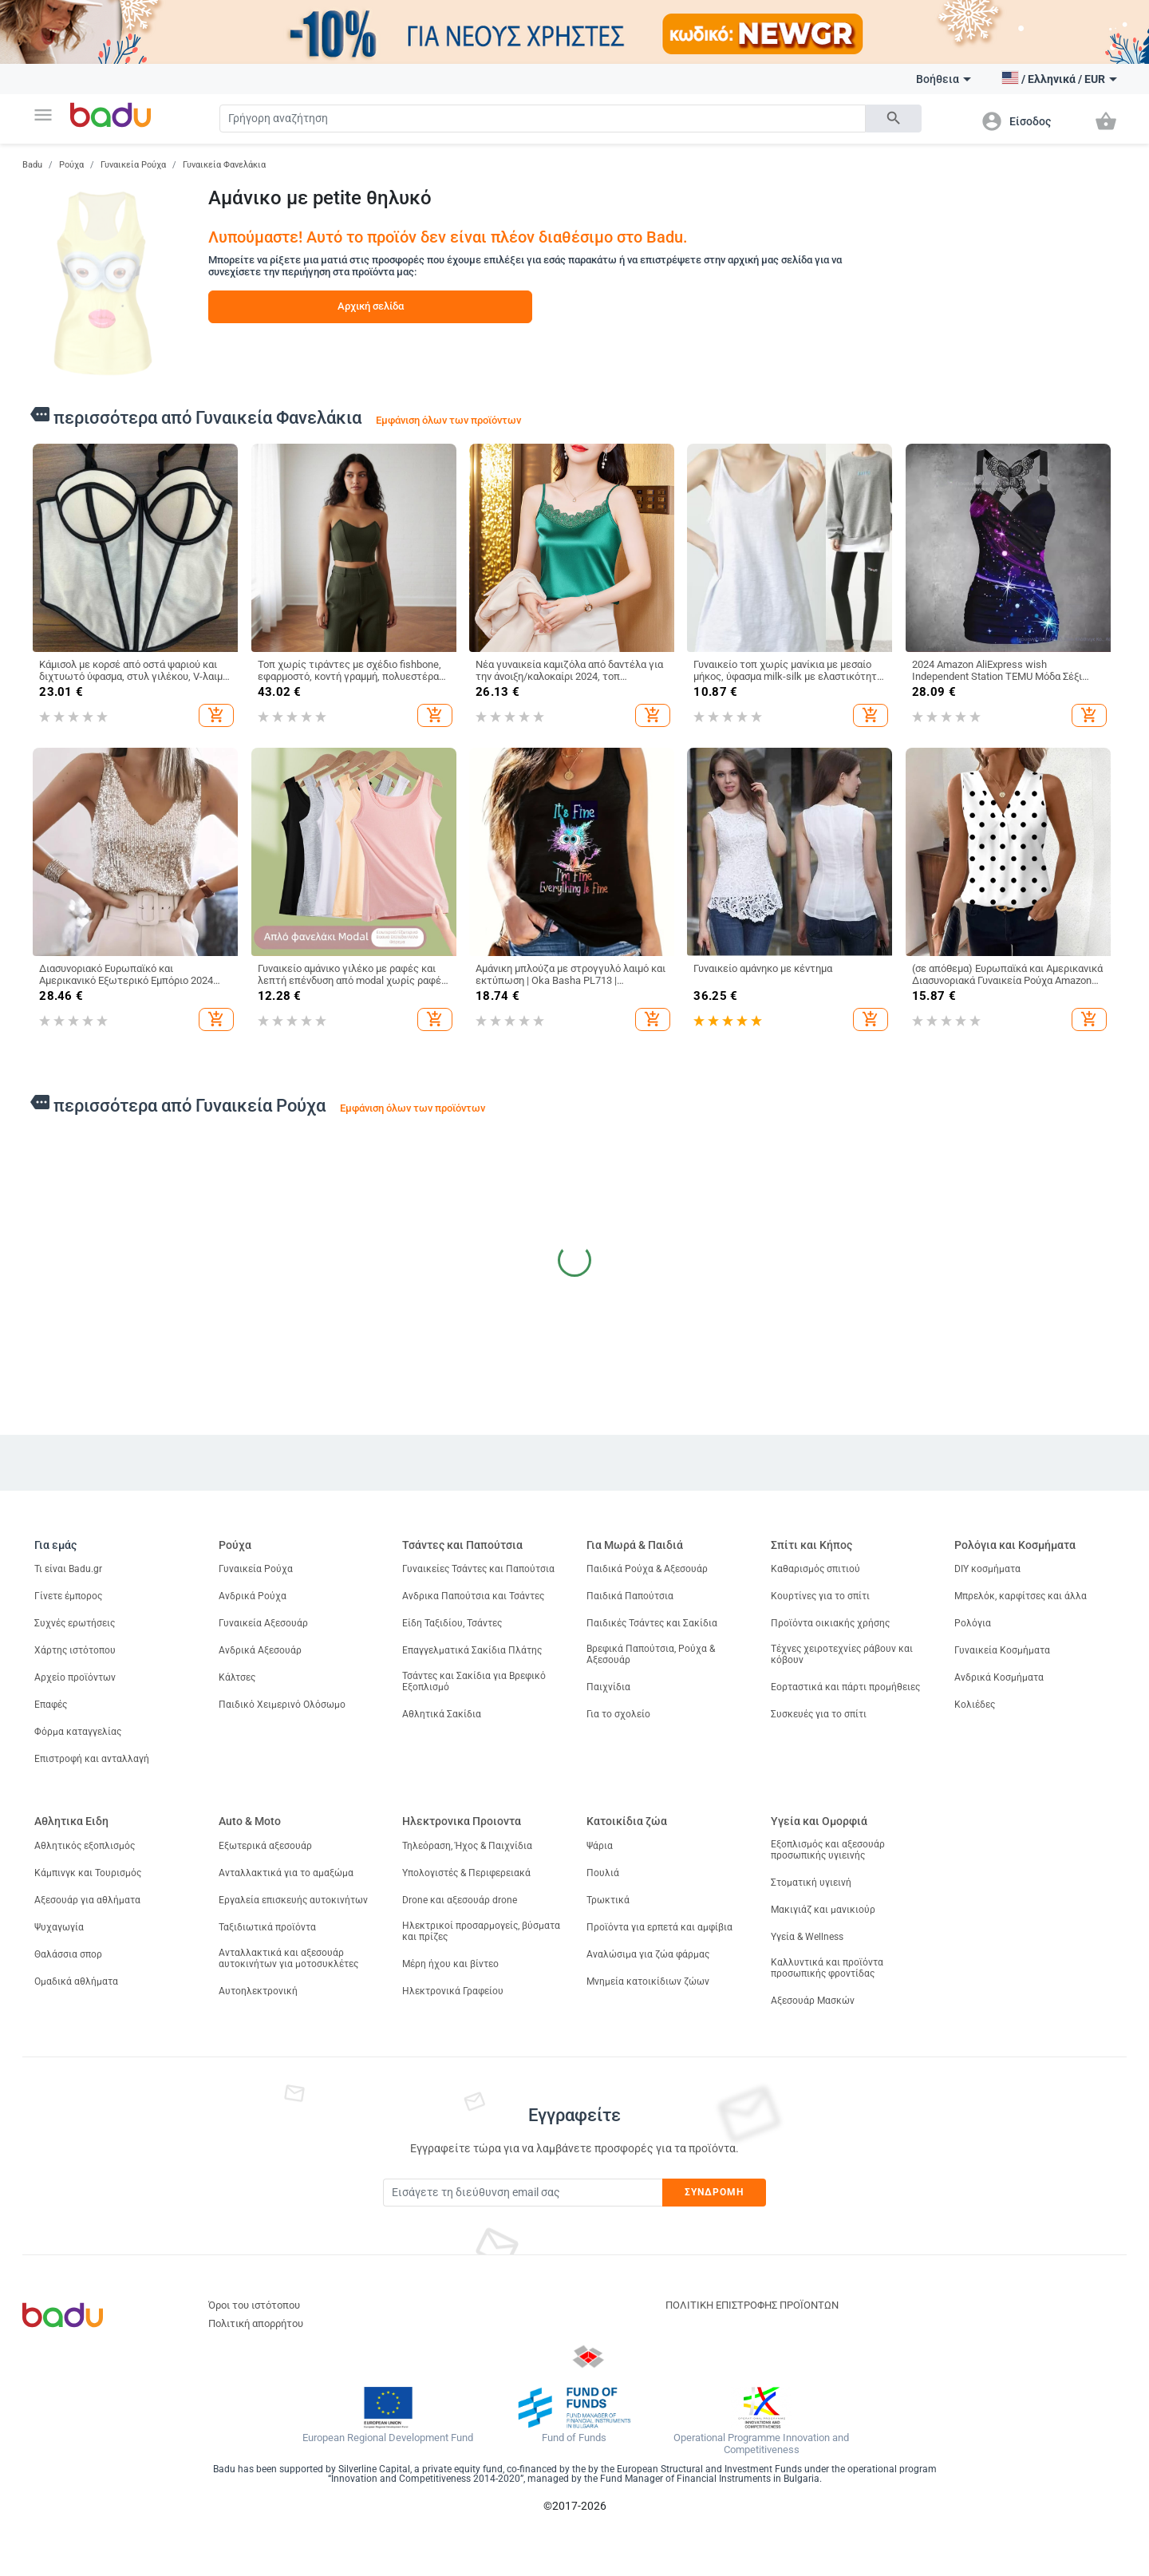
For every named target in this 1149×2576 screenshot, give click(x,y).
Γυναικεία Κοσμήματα (1002, 1650)
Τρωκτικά (608, 1900)
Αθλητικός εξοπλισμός (84, 1845)
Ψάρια (599, 1845)
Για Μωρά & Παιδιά (634, 1545)
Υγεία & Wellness (807, 1936)
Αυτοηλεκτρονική (258, 1991)
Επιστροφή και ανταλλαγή (91, 1758)
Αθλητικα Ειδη (71, 1821)
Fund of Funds (574, 2438)
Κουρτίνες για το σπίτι (820, 1596)
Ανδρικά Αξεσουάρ (260, 1650)
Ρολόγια (972, 1623)
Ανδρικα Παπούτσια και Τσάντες (473, 1596)
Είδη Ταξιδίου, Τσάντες (452, 1623)
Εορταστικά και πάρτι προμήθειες (845, 1687)
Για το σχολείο (618, 1714)
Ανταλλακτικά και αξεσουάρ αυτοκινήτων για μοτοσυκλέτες (288, 1958)
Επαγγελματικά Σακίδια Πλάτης (472, 1650)
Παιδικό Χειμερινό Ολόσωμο (282, 1704)
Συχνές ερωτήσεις (74, 1623)
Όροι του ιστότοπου (254, 2305)
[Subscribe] (522, 2193)
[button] (43, 114)
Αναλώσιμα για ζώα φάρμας (647, 1954)
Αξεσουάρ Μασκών (813, 2000)
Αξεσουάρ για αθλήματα (87, 1900)
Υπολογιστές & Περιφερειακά (466, 1873)
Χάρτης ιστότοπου (75, 1650)
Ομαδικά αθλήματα (76, 1981)
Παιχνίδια (608, 1687)
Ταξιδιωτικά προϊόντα (267, 1927)
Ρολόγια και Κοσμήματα (1015, 1545)
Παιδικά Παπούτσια (629, 1596)
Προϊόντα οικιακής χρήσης (830, 1623)
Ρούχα (71, 165)
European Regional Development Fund (387, 2438)
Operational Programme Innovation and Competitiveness (761, 2443)
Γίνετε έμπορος (68, 1596)
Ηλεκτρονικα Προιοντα (461, 1821)
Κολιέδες (974, 1704)
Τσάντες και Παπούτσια (462, 1545)
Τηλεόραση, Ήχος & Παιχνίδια (467, 1845)
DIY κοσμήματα (987, 1568)
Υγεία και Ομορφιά (819, 1821)
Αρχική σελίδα (371, 306)
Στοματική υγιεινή (811, 1882)
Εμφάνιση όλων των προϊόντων (448, 420)
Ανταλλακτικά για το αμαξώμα (286, 1873)
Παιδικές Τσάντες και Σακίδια (651, 1623)
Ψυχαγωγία (59, 1927)
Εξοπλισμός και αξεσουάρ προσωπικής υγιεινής (828, 1850)
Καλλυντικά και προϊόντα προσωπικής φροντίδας (827, 1968)
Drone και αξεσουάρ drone (459, 1900)
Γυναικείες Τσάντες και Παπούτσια (478, 1568)
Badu (32, 165)
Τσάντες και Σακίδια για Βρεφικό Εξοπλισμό (474, 1681)
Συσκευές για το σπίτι (819, 1714)
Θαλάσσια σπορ (68, 1954)
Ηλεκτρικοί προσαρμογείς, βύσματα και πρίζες (481, 1931)
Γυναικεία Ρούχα (133, 165)
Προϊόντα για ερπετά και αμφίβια (659, 1927)
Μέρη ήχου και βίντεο (450, 1964)
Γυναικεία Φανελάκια (224, 165)
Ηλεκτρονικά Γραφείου (452, 1991)
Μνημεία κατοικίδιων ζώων (647, 1981)
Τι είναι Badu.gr (68, 1568)
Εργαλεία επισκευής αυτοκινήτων (293, 1900)
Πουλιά (602, 1873)
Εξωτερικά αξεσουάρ (265, 1845)
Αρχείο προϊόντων (75, 1677)
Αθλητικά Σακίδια (441, 1714)
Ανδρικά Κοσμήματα (999, 1677)
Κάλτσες (237, 1677)
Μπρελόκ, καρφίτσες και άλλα (1020, 1596)
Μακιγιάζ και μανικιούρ (823, 1909)
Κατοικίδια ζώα (626, 1821)
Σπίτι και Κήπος (811, 1545)
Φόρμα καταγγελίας (77, 1731)
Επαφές (50, 1704)
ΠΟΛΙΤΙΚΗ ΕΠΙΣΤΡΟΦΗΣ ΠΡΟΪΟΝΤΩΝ (752, 2305)
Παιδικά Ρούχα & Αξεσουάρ (647, 1568)
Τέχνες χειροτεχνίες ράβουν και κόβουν (842, 1654)
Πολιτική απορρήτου (255, 2323)
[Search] (542, 118)
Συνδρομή (714, 2192)
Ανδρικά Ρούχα (252, 1596)
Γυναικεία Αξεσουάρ (263, 1623)
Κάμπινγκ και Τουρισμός (87, 1873)
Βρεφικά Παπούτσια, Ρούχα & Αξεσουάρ (650, 1654)
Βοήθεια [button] (943, 79)
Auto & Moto (250, 1821)
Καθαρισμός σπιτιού (815, 1568)
